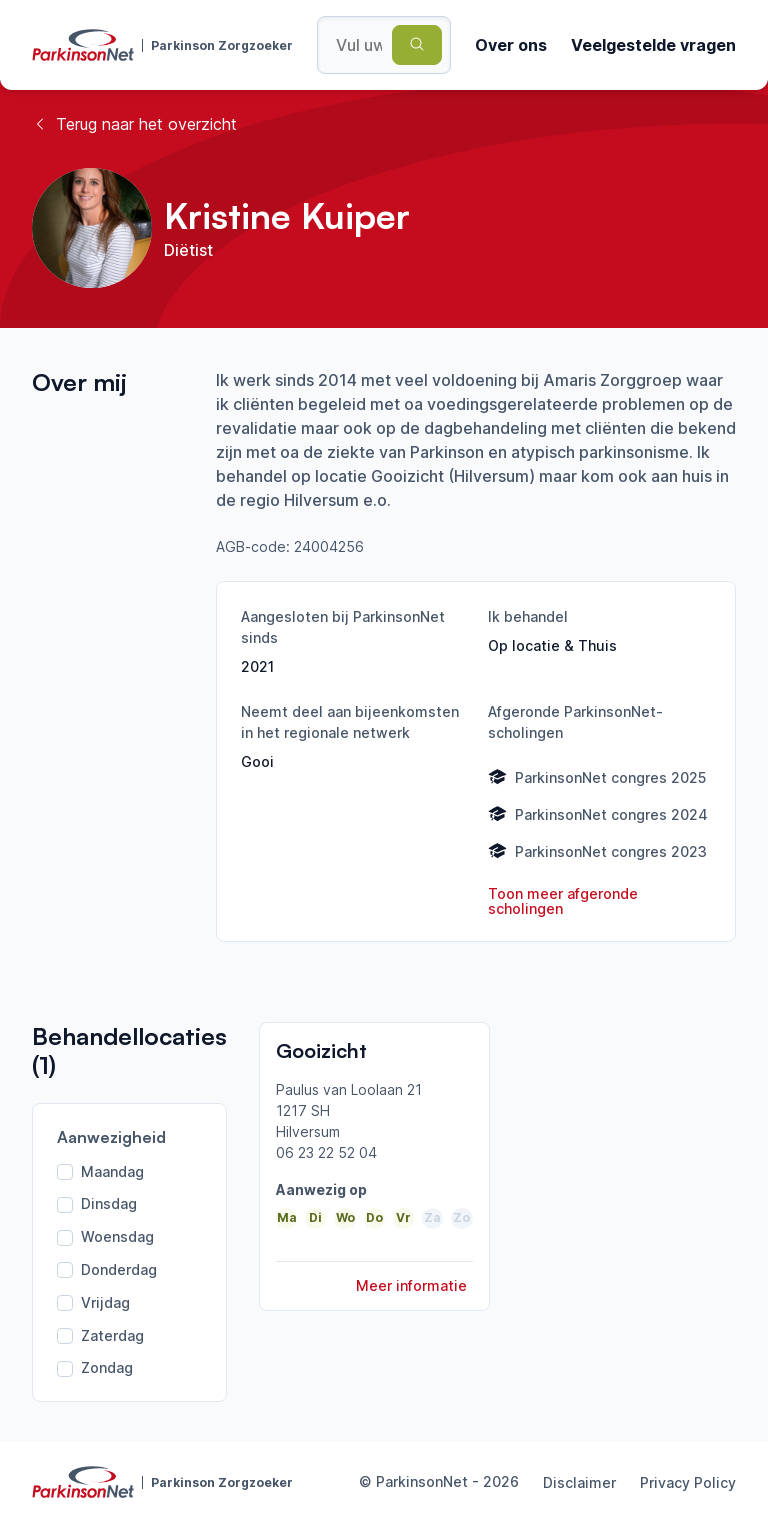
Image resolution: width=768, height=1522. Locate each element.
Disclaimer (579, 1482)
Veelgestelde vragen (653, 45)
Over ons (511, 45)
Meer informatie (411, 1285)
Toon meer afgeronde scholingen (563, 901)
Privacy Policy (688, 1482)
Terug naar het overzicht (134, 124)
